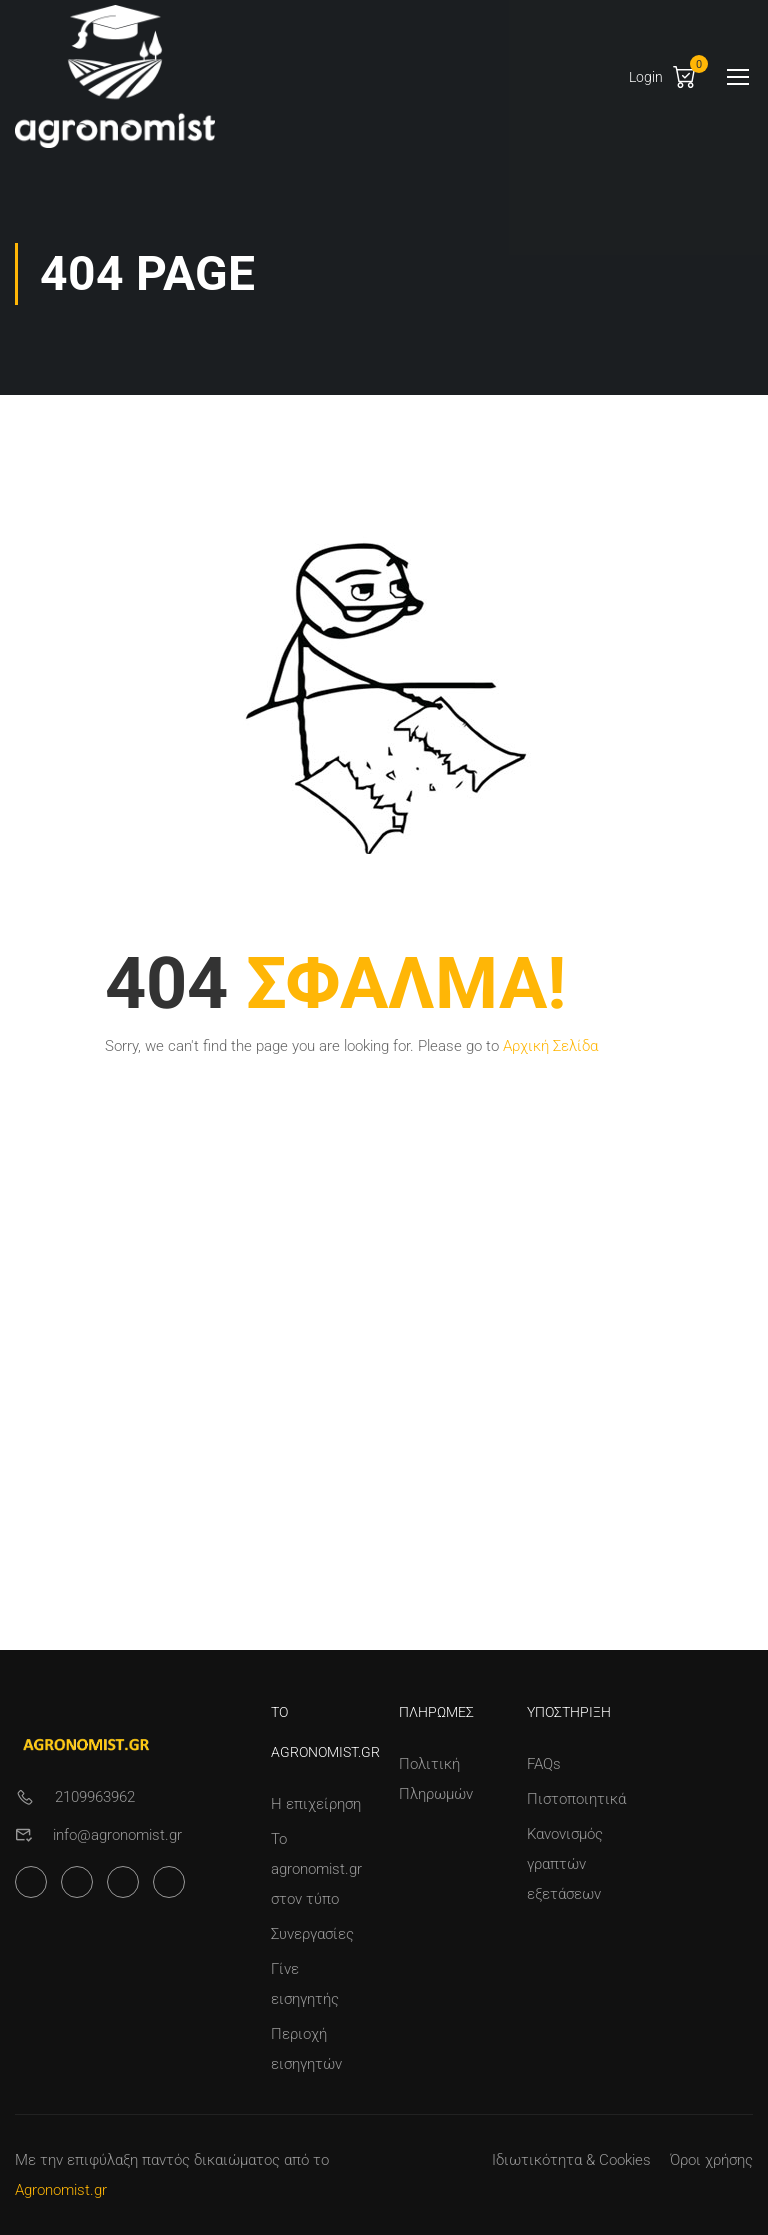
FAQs (544, 1764)
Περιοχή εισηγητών (306, 2049)
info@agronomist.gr (117, 1835)
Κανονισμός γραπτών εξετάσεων (565, 1864)
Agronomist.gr (61, 2190)
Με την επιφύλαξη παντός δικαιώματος (147, 2160)
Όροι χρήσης (711, 2160)
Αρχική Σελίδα (550, 1046)
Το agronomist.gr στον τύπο (316, 1869)
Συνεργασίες (312, 1934)
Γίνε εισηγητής (305, 1984)
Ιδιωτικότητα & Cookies (571, 2160)
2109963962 (95, 1797)
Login (646, 77)
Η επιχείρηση (316, 1804)
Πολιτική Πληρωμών (436, 1779)
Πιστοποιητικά (576, 1799)
